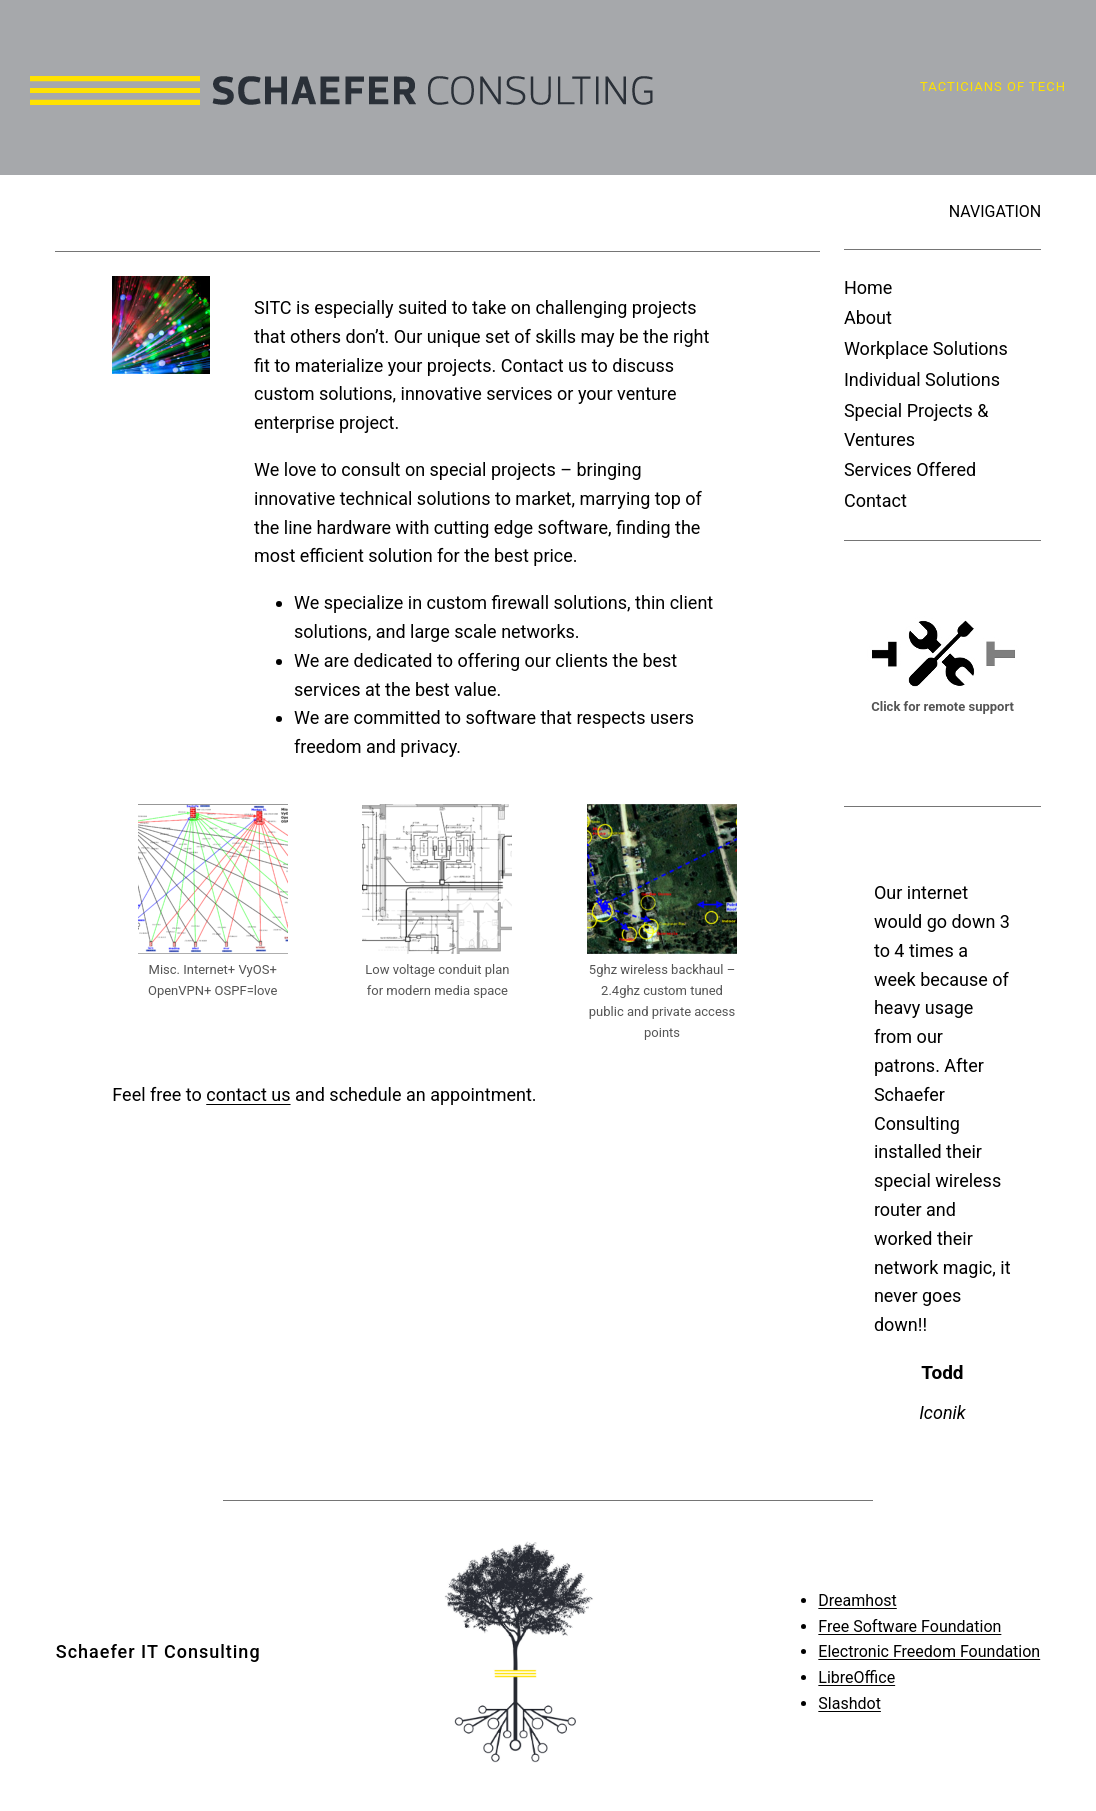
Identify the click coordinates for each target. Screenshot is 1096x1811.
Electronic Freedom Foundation (929, 1651)
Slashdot (849, 1703)
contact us (248, 1094)
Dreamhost (857, 1600)
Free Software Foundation (909, 1626)
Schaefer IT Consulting (158, 1651)
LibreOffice (856, 1677)
